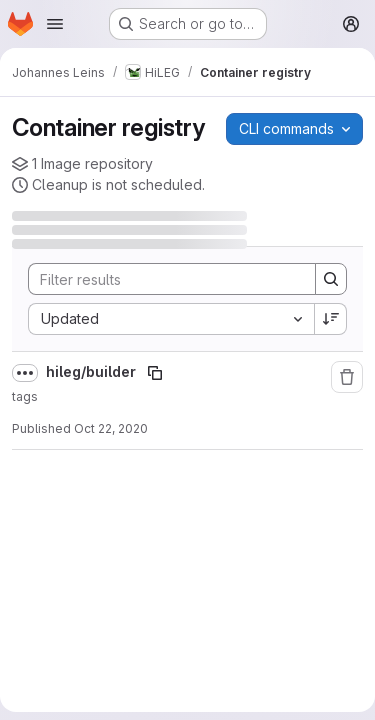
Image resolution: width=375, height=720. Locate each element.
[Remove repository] (347, 377)
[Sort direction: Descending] (331, 319)
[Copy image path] (155, 373)
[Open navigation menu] (55, 24)
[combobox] (171, 319)
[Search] (162, 279)
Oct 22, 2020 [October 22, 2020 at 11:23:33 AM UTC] (111, 428)
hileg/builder (92, 371)
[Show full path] (25, 373)
